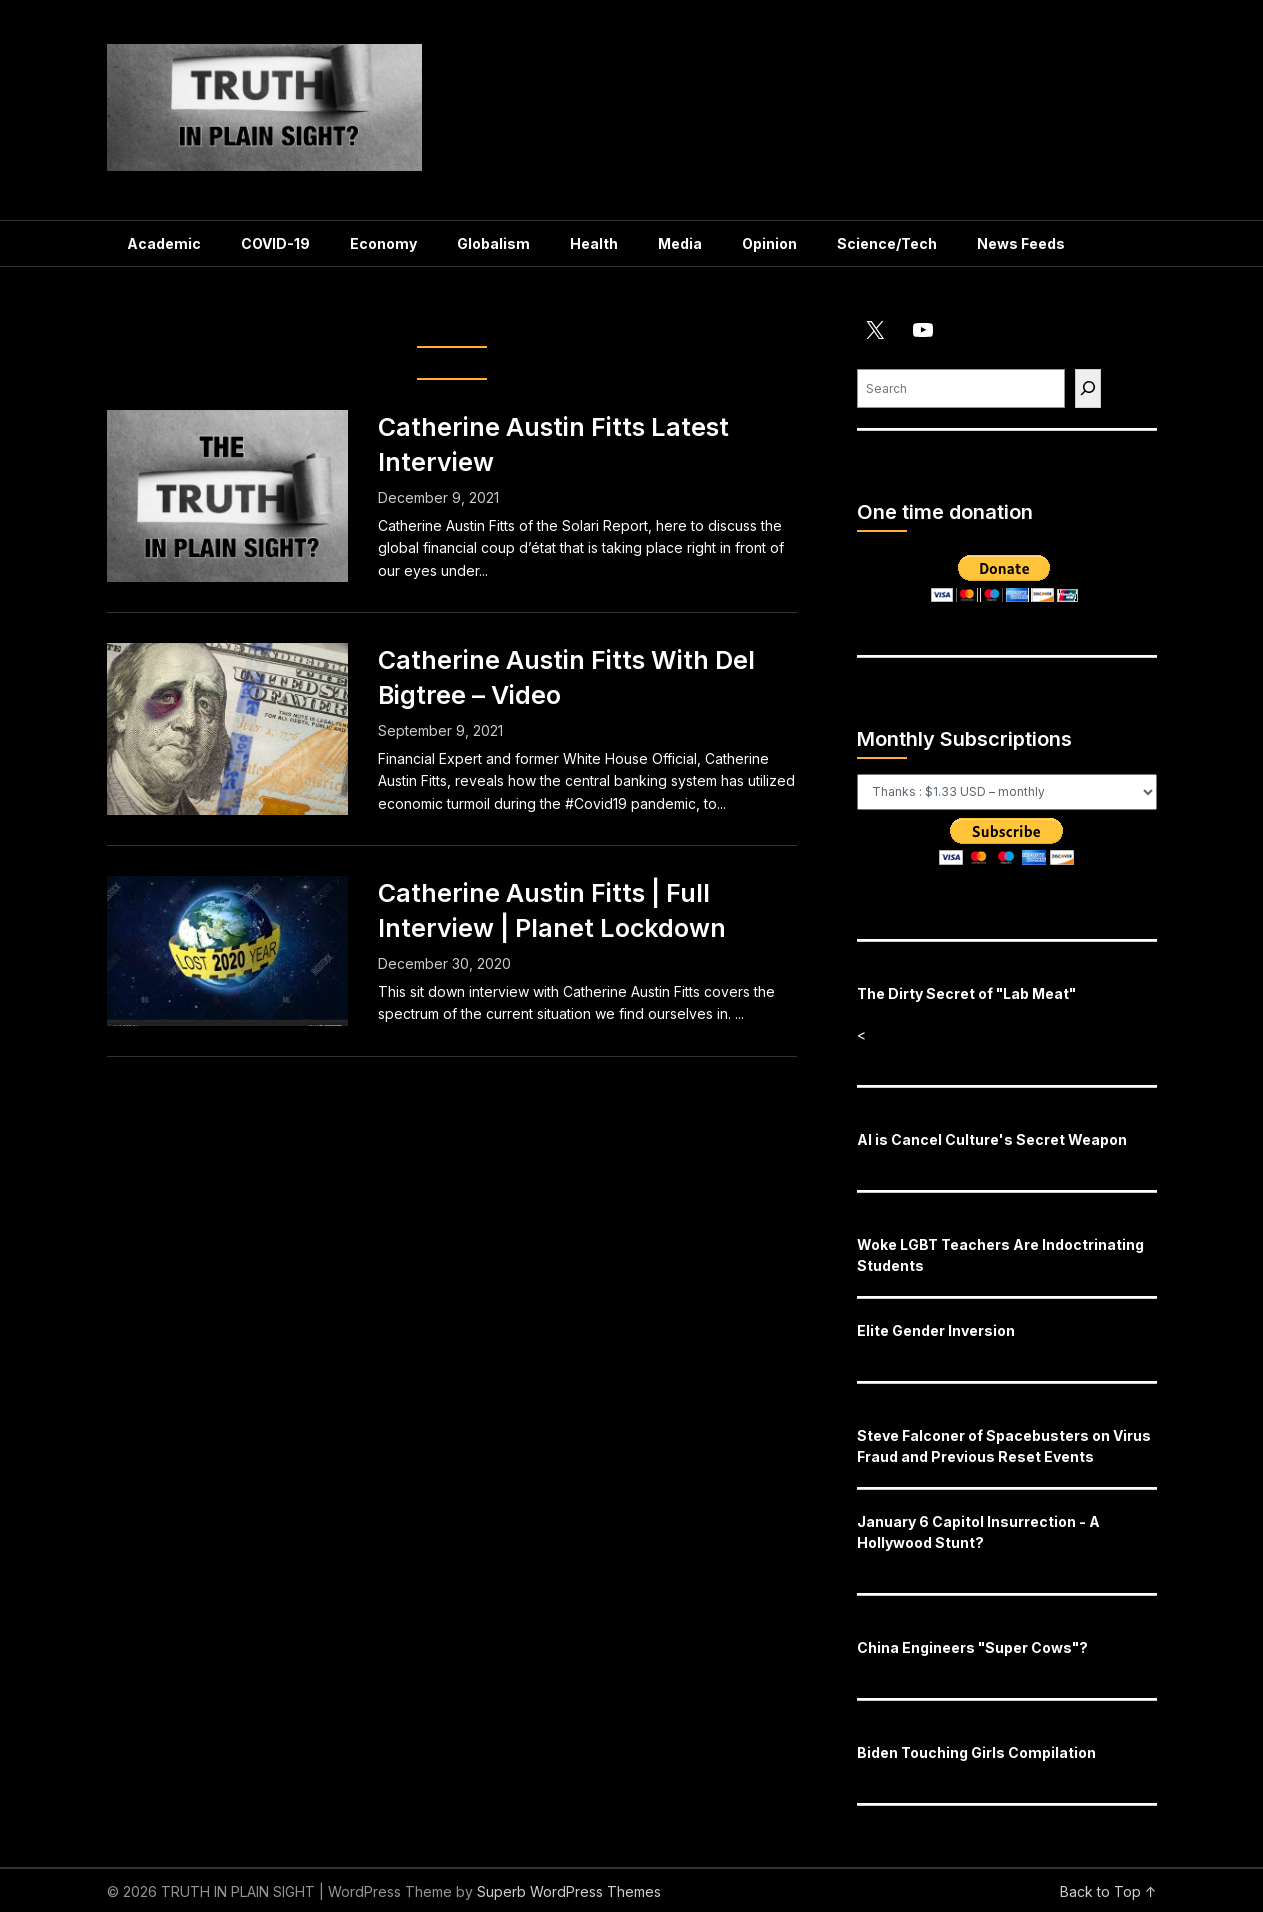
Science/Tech (887, 243)
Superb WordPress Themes (569, 1891)
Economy (383, 243)
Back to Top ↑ (1108, 1891)
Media (680, 243)
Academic (164, 243)
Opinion (769, 243)
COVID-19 (275, 243)
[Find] (1088, 388)
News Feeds (1021, 243)
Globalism (493, 243)
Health (594, 243)
